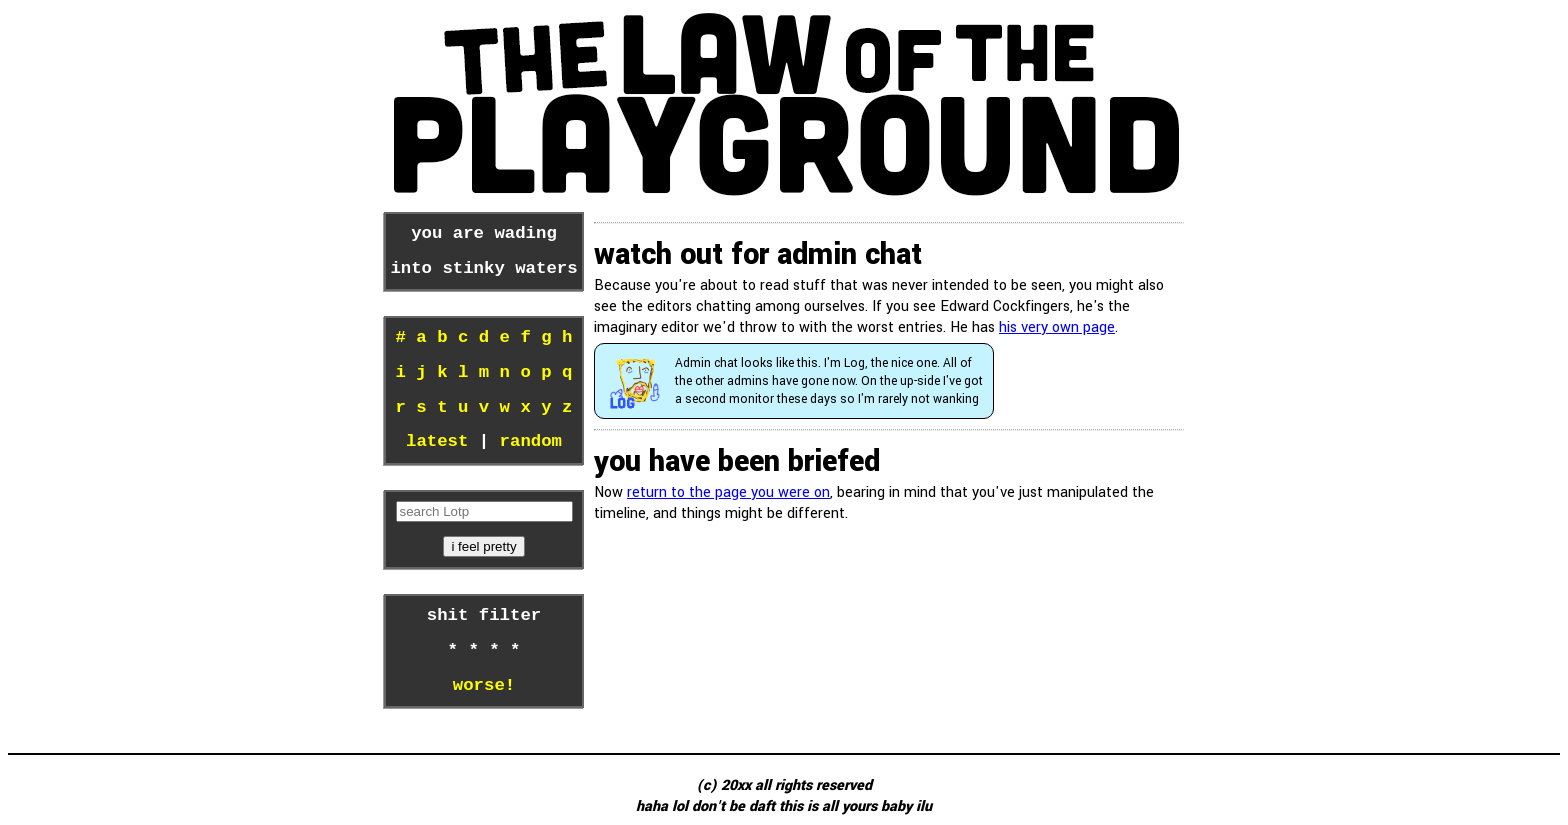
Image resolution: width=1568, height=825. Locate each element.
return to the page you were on (728, 492)
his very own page (1057, 327)
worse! (484, 686)
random (531, 442)
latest (437, 442)
